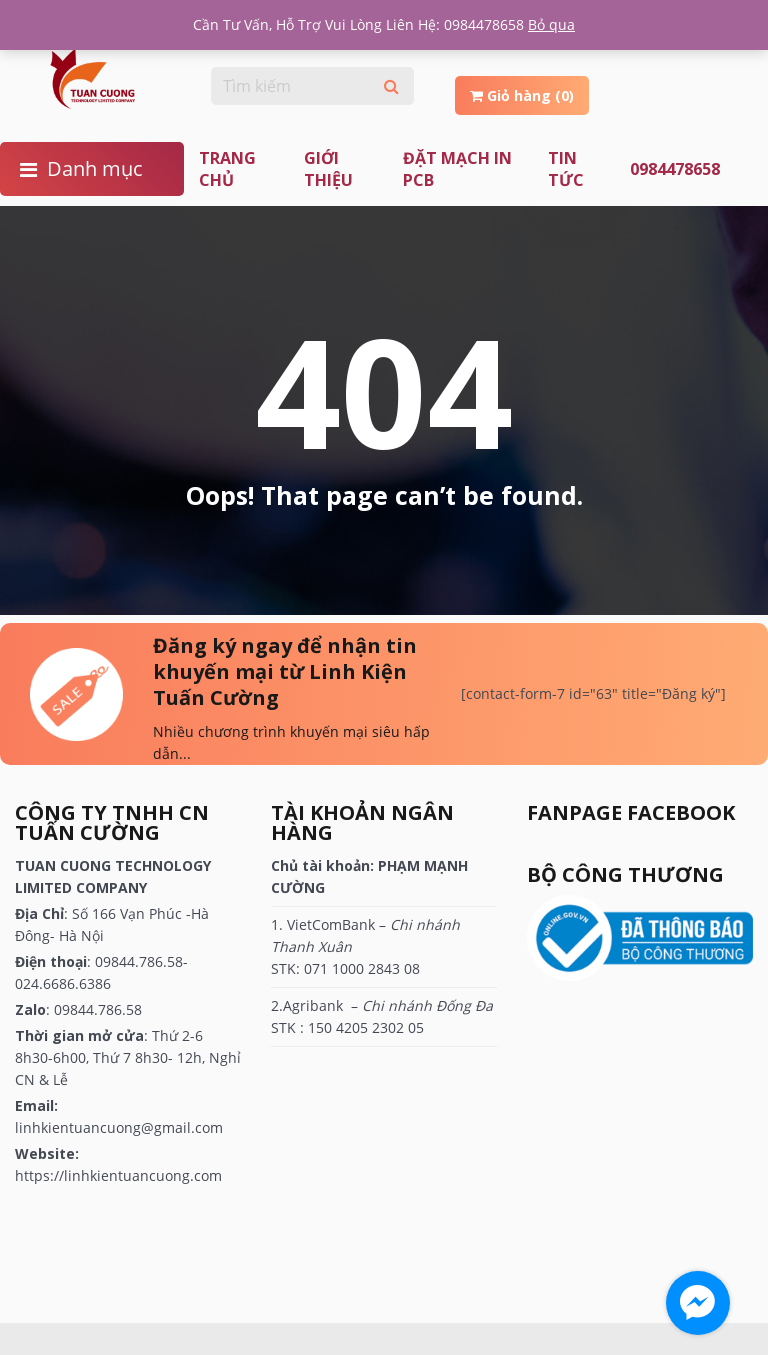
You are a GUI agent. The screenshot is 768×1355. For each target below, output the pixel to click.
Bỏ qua (551, 24)
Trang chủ (227, 169)
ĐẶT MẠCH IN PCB (457, 169)
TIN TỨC (566, 169)
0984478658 (675, 169)
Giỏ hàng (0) (522, 95)
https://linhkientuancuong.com (118, 1175)
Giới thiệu (328, 169)
